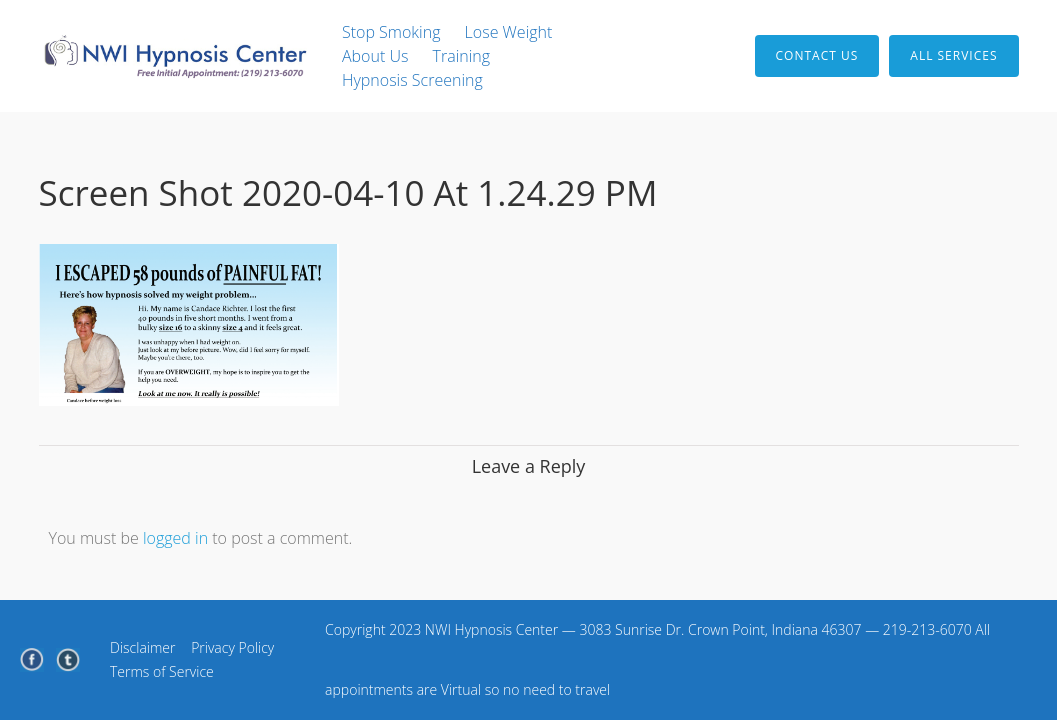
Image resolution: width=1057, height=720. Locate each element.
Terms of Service (162, 671)
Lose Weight (509, 32)
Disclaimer (142, 647)
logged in (175, 538)
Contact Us (817, 55)
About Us (375, 56)
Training (462, 56)
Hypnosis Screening (412, 80)
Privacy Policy (232, 647)
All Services (953, 55)
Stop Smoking (391, 32)
